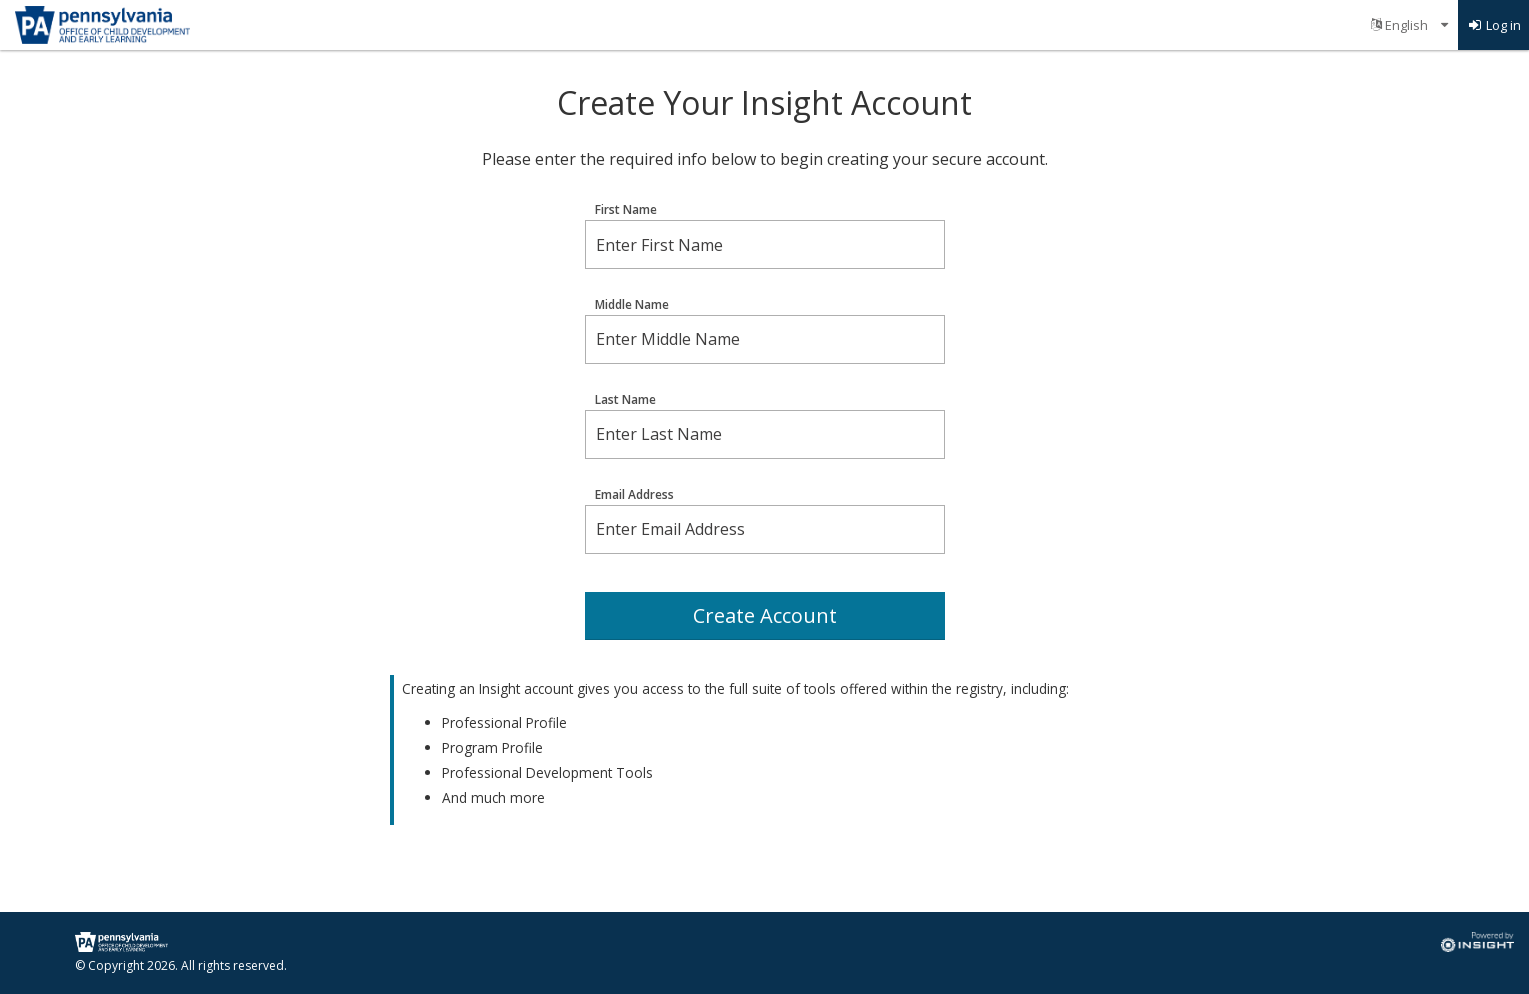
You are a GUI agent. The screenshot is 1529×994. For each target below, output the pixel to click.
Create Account (765, 615)
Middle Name (632, 305)
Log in (1494, 25)
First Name (626, 210)
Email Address (634, 495)
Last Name (625, 400)
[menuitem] (1409, 25)
